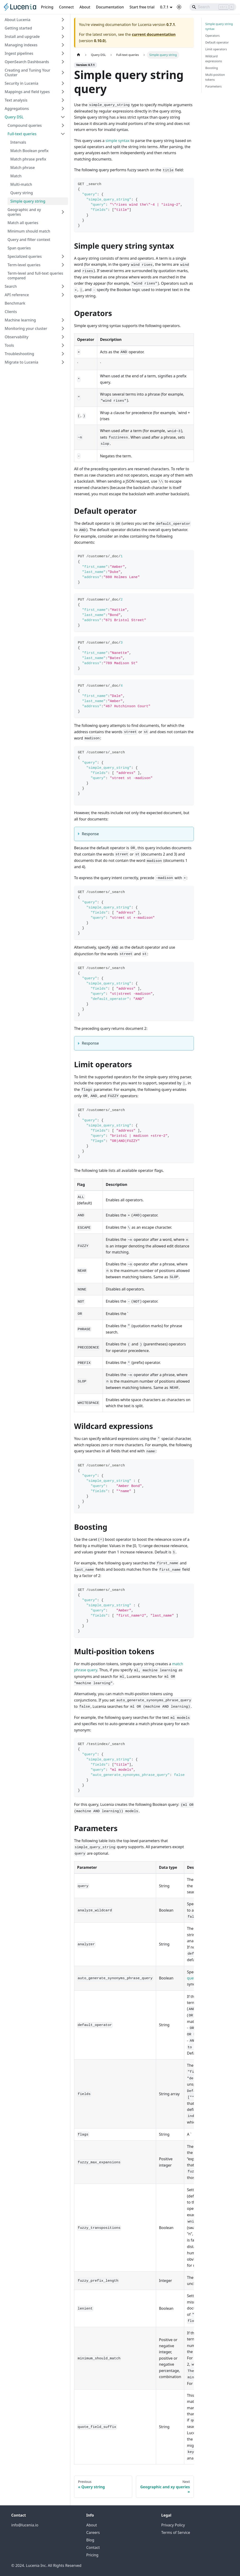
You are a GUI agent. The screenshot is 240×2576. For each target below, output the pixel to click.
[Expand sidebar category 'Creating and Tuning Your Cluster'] (63, 72)
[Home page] (78, 54)
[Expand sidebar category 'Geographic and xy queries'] (63, 212)
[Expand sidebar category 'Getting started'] (63, 28)
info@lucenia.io (24, 2525)
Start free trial (142, 7)
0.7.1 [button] (164, 7)
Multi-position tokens (215, 77)
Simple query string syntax (219, 26)
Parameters (213, 86)
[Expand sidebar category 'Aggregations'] (63, 108)
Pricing (47, 7)
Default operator (217, 42)
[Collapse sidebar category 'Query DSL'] (63, 117)
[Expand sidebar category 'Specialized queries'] (63, 256)
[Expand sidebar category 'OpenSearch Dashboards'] (63, 62)
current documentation (154, 34)
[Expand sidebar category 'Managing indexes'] (63, 45)
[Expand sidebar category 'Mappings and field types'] (63, 91)
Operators (212, 35)
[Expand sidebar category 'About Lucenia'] (63, 19)
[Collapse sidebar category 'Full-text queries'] (63, 134)
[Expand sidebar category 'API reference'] (63, 295)
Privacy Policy (173, 2525)
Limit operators (216, 49)
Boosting (211, 68)
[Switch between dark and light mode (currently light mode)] (179, 7)
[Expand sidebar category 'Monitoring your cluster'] (63, 328)
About (84, 7)
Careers (93, 2532)
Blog (90, 2540)
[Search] (212, 7)
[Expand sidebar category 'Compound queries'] (63, 125)
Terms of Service (175, 2532)
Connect (66, 7)
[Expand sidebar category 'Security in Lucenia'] (63, 83)
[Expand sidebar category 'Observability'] (63, 337)
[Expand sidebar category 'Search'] (63, 286)
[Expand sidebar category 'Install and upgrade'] (63, 36)
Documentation (110, 7)
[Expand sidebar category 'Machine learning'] (63, 320)
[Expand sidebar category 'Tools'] (63, 345)
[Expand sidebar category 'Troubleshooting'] (63, 353)
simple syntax (117, 140)
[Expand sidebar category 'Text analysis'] (63, 100)
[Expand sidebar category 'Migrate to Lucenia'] (63, 362)
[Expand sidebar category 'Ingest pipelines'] (63, 53)
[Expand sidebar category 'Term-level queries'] (63, 265)
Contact (93, 2547)
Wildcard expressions (213, 58)
